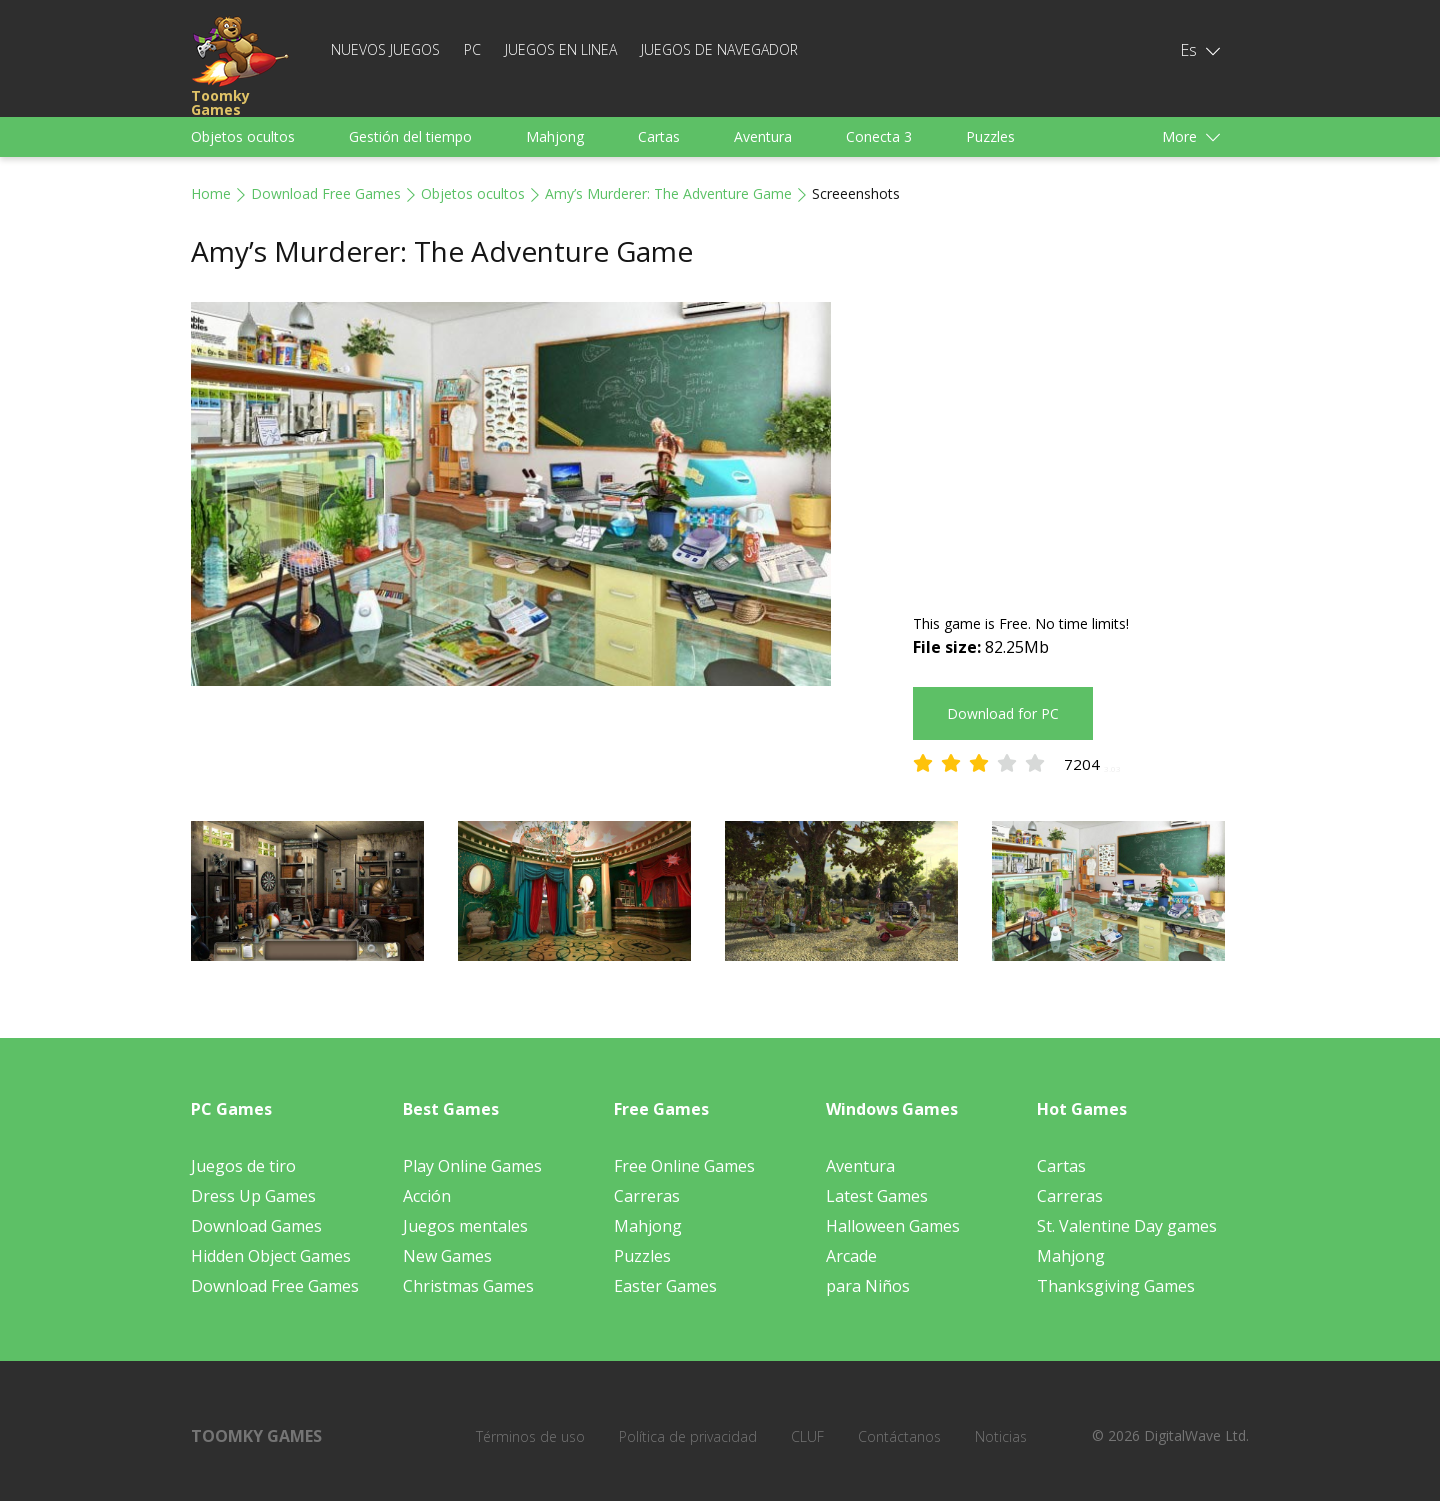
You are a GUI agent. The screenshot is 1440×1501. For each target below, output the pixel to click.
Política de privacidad (688, 1436)
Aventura (763, 136)
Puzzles (990, 136)
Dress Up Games (253, 1196)
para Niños (868, 1286)
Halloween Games (893, 1226)
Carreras (647, 1196)
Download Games (256, 1226)
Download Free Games (326, 193)
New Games (447, 1256)
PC (472, 49)
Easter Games (665, 1286)
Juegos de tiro (243, 1166)
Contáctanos (899, 1436)
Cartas (659, 136)
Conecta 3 (879, 136)
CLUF (807, 1436)
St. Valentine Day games (1127, 1226)
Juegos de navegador (719, 49)
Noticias (1001, 1436)
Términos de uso (530, 1436)
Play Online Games (472, 1166)
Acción (427, 1196)
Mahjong (555, 136)
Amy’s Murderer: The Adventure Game (668, 193)
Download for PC (1003, 713)
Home (211, 193)
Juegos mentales (465, 1226)
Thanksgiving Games (1116, 1286)
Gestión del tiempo (410, 136)
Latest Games (877, 1196)
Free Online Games (684, 1166)
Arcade (851, 1256)
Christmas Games (468, 1286)
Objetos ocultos (243, 136)
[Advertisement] (1081, 442)
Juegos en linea (561, 49)
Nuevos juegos (385, 49)
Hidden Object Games (271, 1256)
